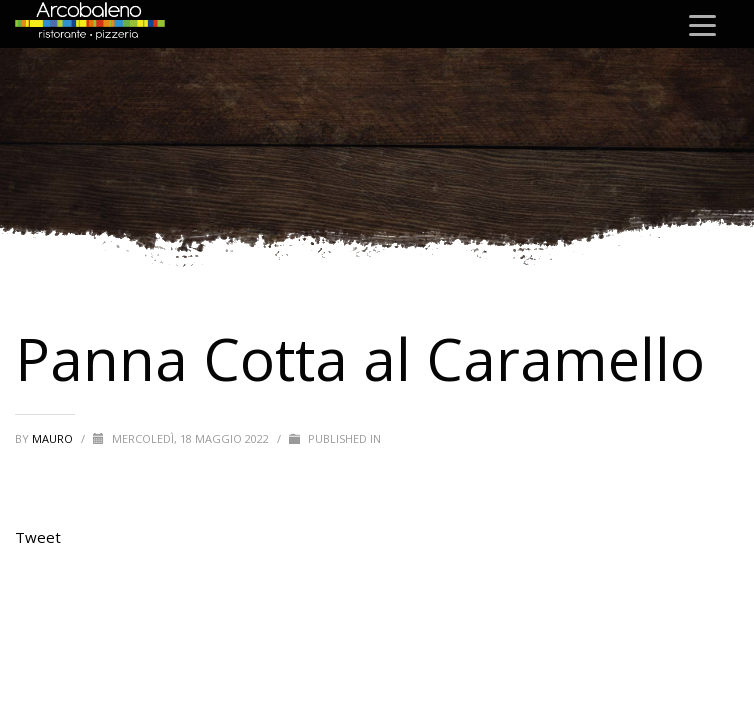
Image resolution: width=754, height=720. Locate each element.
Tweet (38, 537)
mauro (54, 438)
